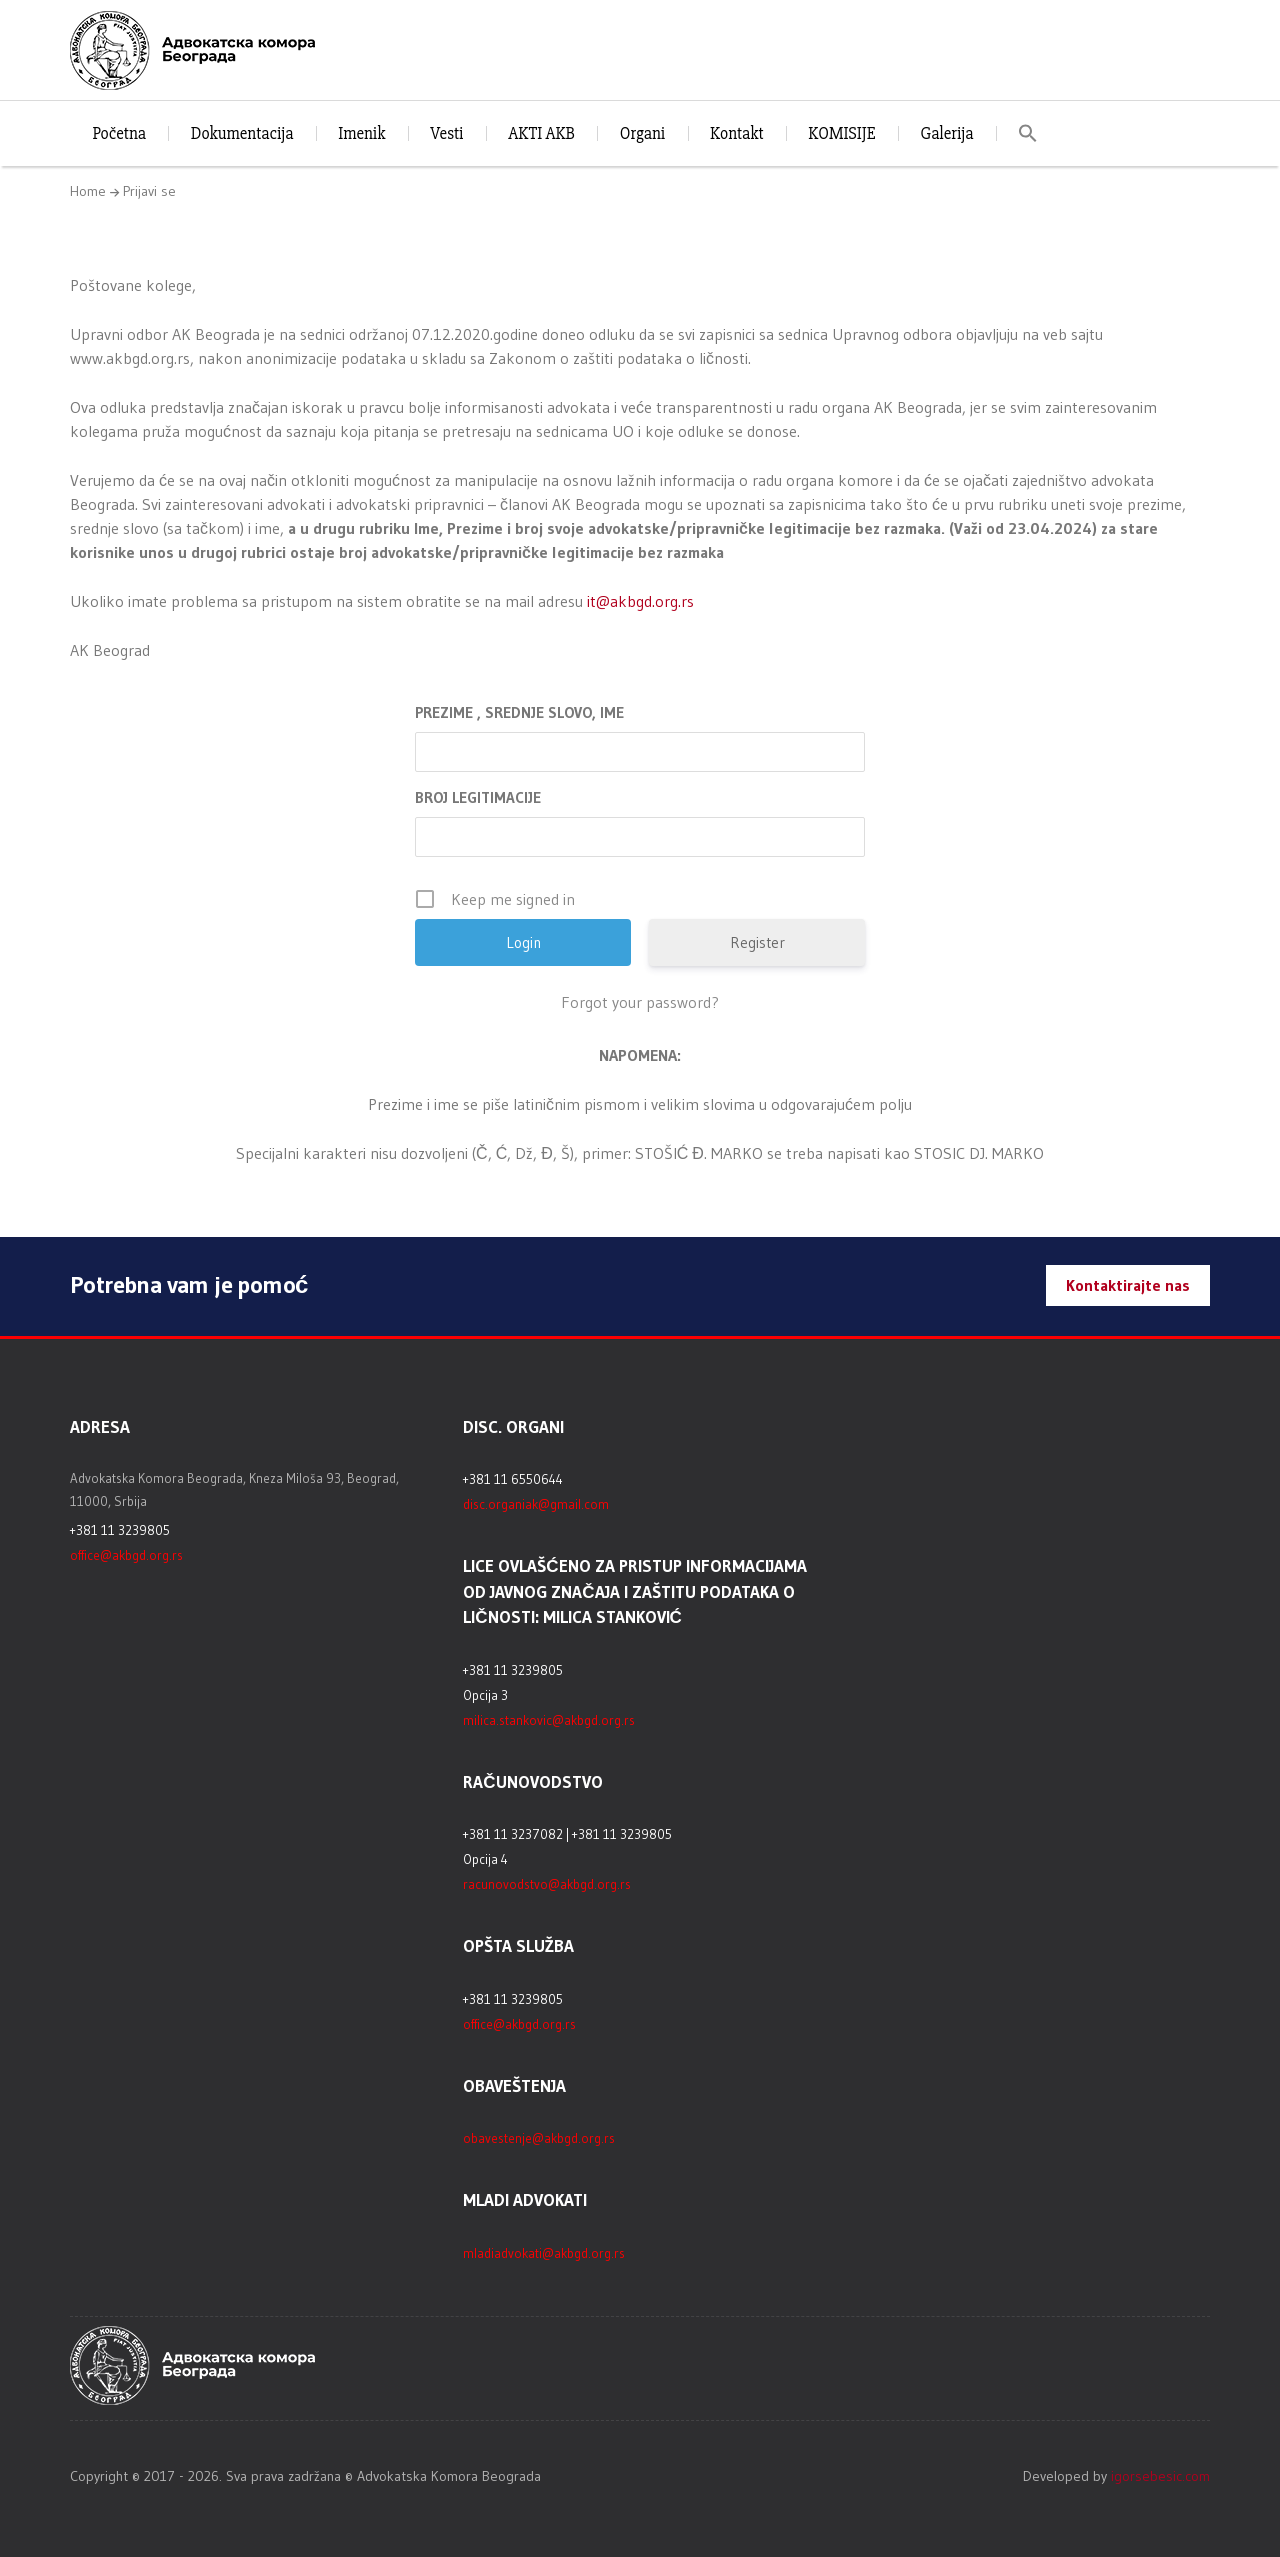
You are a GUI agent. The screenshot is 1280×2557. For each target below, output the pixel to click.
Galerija (946, 133)
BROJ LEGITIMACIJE (478, 797)
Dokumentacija (242, 133)
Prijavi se (149, 191)
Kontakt (737, 133)
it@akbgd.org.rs (640, 601)
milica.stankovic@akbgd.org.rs (549, 1720)
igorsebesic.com (1160, 2476)
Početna (119, 133)
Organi (642, 133)
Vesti (446, 133)
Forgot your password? (640, 1002)
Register (757, 942)
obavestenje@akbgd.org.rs (539, 2138)
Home (88, 191)
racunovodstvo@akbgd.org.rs (547, 1884)
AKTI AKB (541, 133)
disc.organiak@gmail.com (536, 1504)
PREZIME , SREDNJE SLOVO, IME (519, 712)
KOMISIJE (841, 133)
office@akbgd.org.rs (126, 1555)
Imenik (361, 133)
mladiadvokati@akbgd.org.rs (544, 2253)
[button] (1028, 133)
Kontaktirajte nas (1128, 1285)
